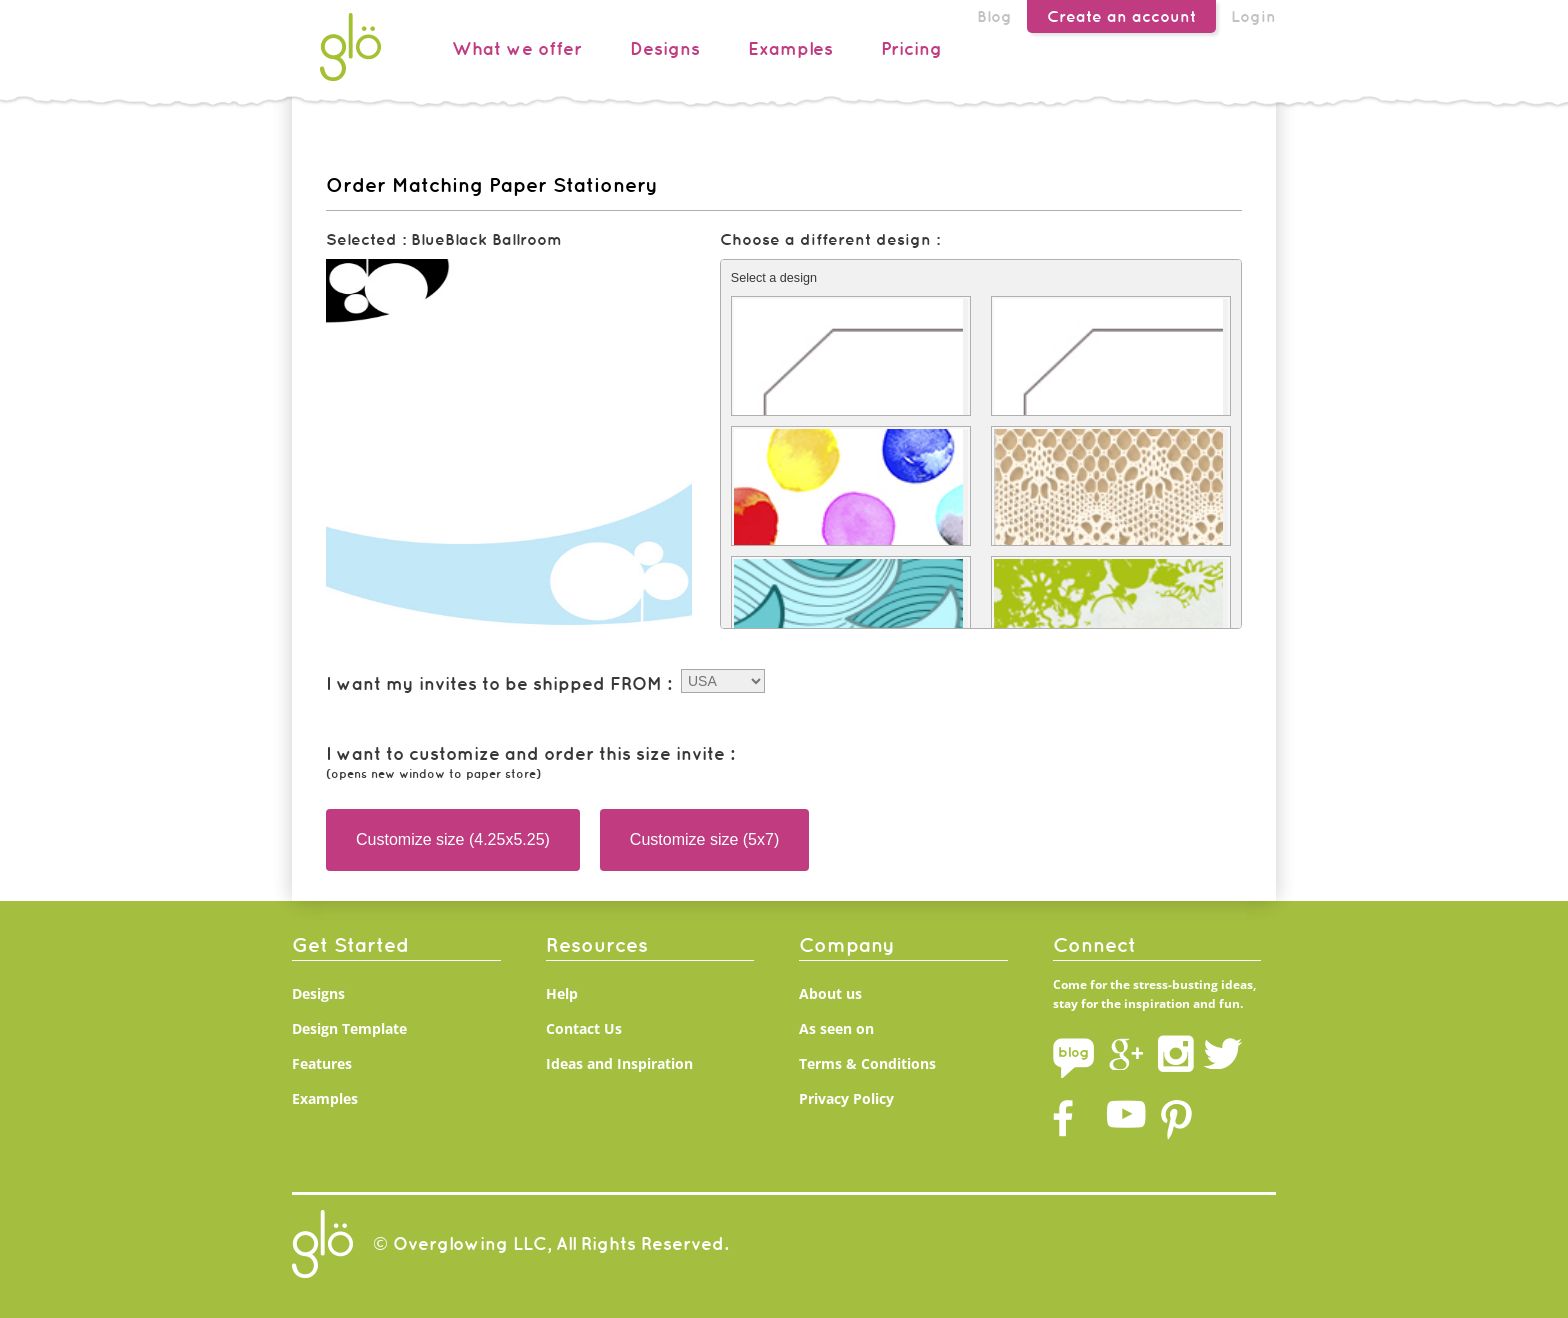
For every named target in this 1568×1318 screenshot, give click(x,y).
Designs (665, 48)
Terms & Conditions (867, 1063)
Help (562, 993)
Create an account (1121, 16)
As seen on (836, 1028)
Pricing (911, 48)
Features (322, 1063)
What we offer (517, 48)
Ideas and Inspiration (619, 1063)
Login (1253, 16)
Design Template (349, 1028)
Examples (790, 48)
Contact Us (584, 1028)
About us (830, 993)
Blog (994, 16)
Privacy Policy (846, 1098)
